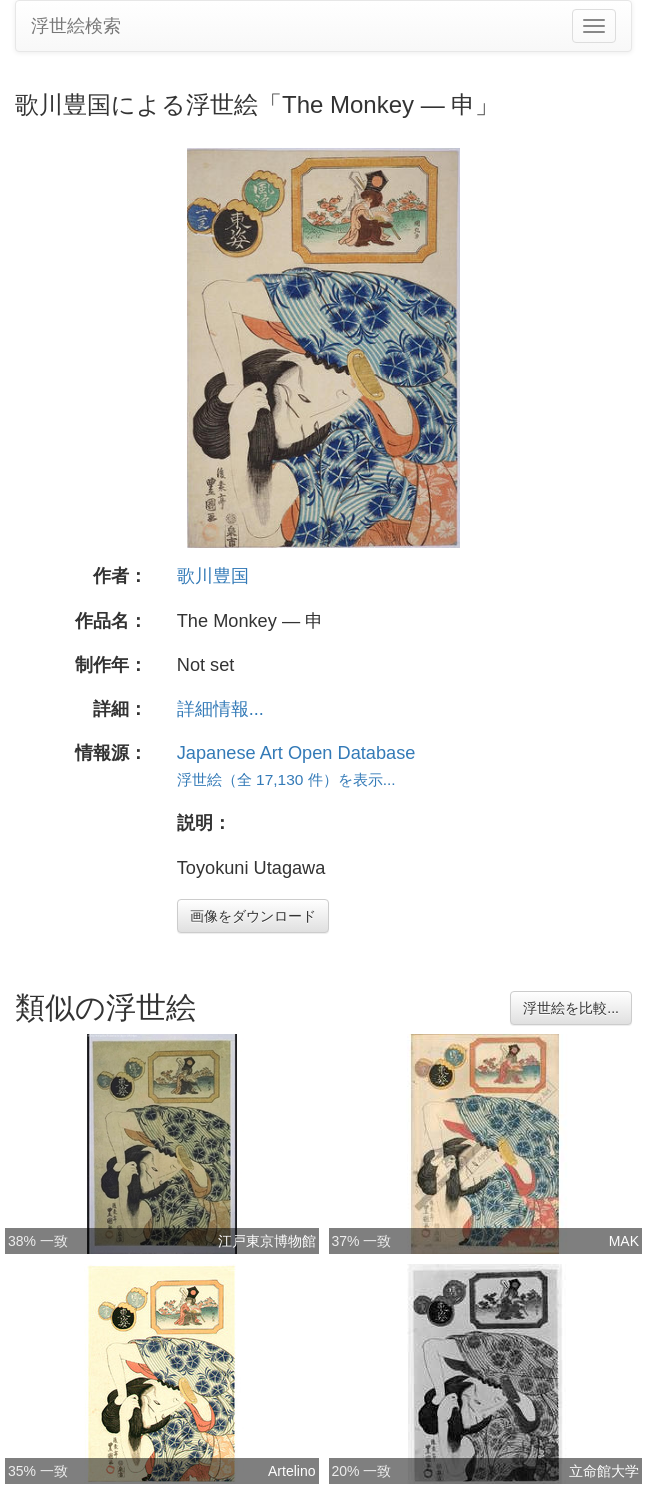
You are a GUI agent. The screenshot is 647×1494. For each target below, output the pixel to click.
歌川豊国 (213, 576)
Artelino (291, 1471)
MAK (624, 1241)
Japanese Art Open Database (296, 753)
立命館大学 (604, 1471)
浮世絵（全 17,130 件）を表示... (286, 779)
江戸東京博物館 (267, 1241)
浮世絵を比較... (571, 1008)
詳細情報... (220, 709)
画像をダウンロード (253, 916)
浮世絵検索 (76, 26)
